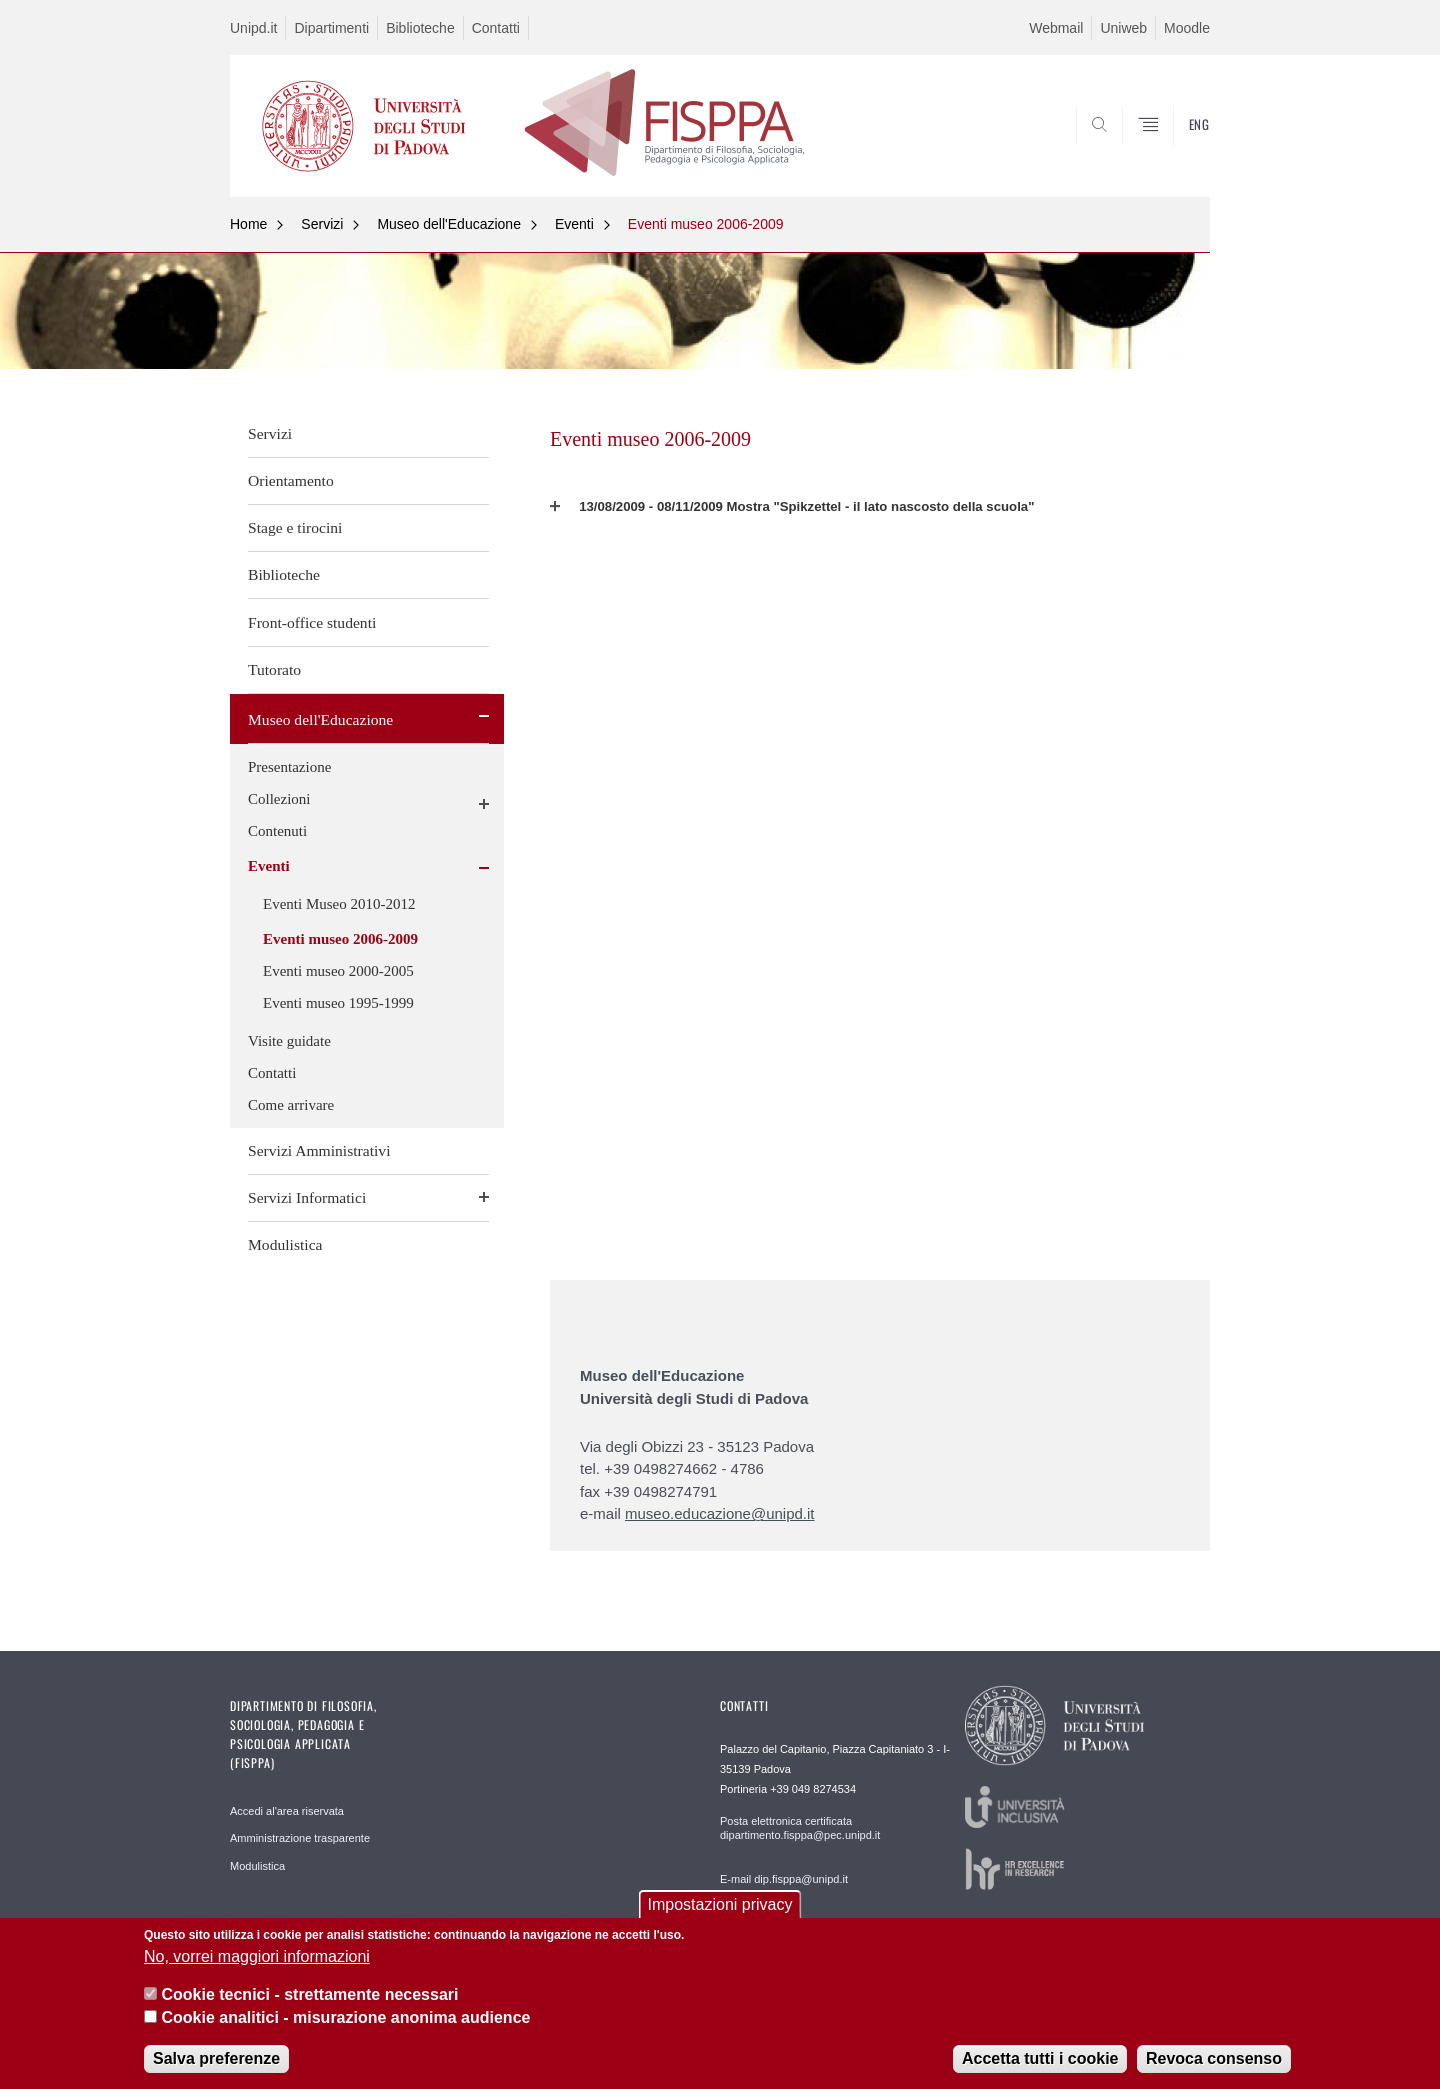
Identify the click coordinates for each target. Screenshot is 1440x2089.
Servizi (322, 224)
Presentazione (289, 767)
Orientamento (291, 480)
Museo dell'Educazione (449, 224)
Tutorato (274, 669)
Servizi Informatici (307, 1197)
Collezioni (279, 799)
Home (248, 224)
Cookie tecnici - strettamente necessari (309, 1995)
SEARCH (1175, 149)
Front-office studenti (312, 622)
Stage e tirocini (295, 527)
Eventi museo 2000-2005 (338, 971)
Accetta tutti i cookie (1040, 2059)
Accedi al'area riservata (287, 1811)
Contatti (496, 28)
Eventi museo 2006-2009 (706, 224)
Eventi (574, 224)
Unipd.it (253, 28)
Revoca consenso (1214, 2059)
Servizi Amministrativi (319, 1150)
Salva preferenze (216, 2059)
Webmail (1056, 28)
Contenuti (277, 831)
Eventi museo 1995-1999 (338, 1003)
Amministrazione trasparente (300, 1838)
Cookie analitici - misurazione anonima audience (345, 2017)
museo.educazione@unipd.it (720, 1513)
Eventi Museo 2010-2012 (339, 904)
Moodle (1187, 28)
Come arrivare (291, 1105)
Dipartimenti (331, 28)
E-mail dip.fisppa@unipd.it (784, 1879)
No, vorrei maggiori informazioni (257, 1956)
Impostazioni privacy (720, 1905)
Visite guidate (289, 1041)
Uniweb (1123, 28)
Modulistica (285, 1244)
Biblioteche (420, 28)
